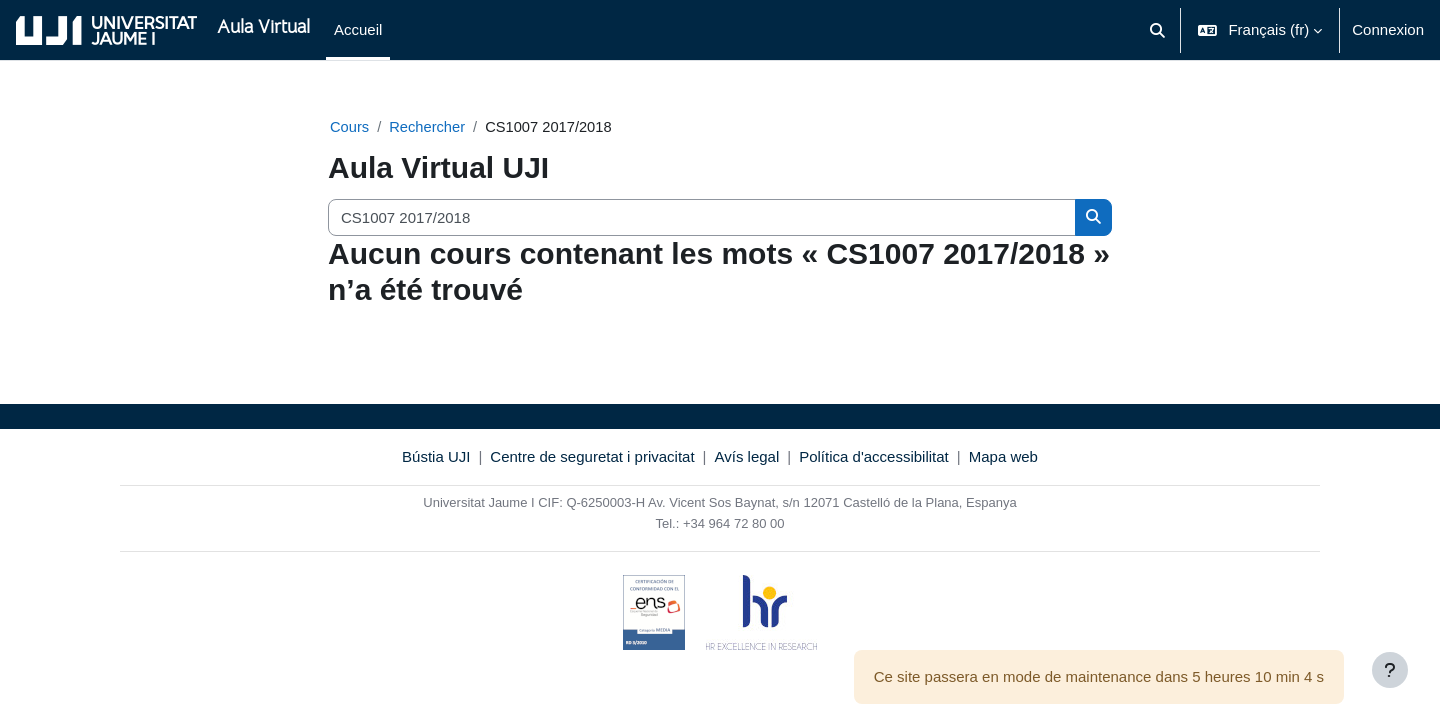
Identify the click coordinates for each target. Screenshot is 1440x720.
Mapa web (1003, 457)
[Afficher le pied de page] (1390, 670)
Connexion (1388, 29)
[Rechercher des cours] (702, 218)
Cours (350, 126)
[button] (1157, 30)
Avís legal (747, 457)
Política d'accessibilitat (874, 457)
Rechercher (429, 126)
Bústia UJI (436, 457)
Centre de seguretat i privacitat (592, 457)
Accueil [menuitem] (358, 29)
